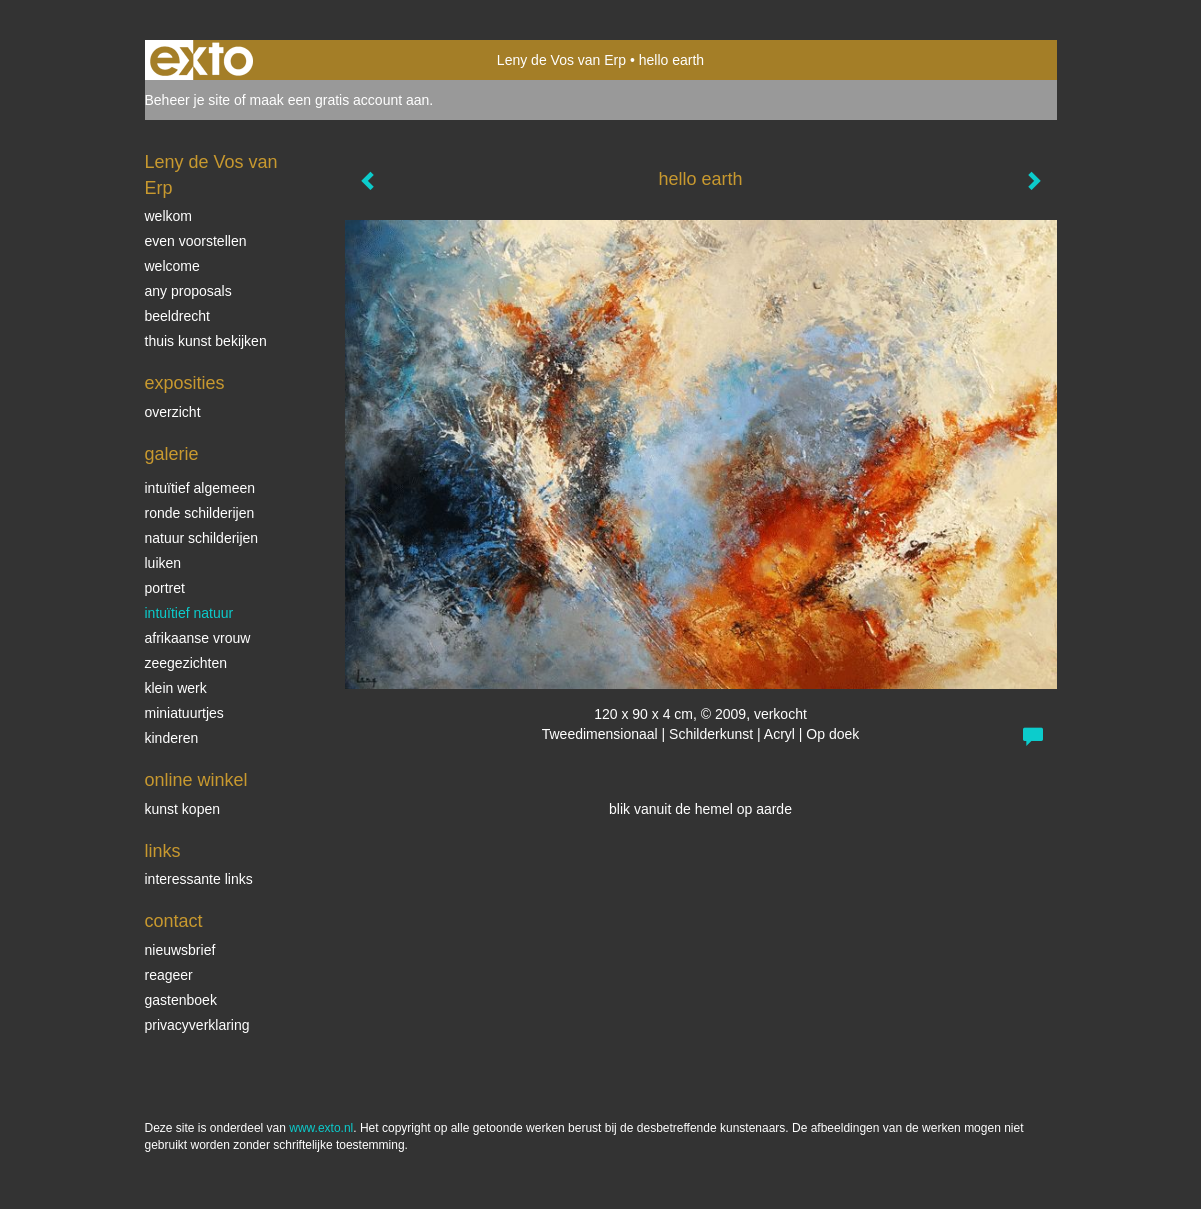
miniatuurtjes (184, 713)
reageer (169, 975)
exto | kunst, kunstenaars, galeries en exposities (201, 60)
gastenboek (181, 1000)
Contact (174, 921)
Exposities (185, 383)
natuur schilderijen (202, 538)
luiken (163, 563)
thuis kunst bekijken (206, 341)
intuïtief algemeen (200, 488)
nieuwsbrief (180, 950)
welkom (168, 216)
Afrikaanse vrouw (198, 638)
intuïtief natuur (189, 613)
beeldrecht (177, 316)
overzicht (173, 412)
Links (163, 851)
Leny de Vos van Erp (561, 60)
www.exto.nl (321, 1128)
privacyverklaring (197, 1025)
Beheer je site (188, 100)
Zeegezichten (186, 663)
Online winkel (196, 780)
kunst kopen (183, 809)
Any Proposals (188, 291)
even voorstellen (196, 241)
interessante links (199, 879)
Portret (165, 588)
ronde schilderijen (200, 513)
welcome (172, 266)
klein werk (176, 688)
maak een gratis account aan (340, 100)
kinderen (172, 738)
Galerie (172, 454)
